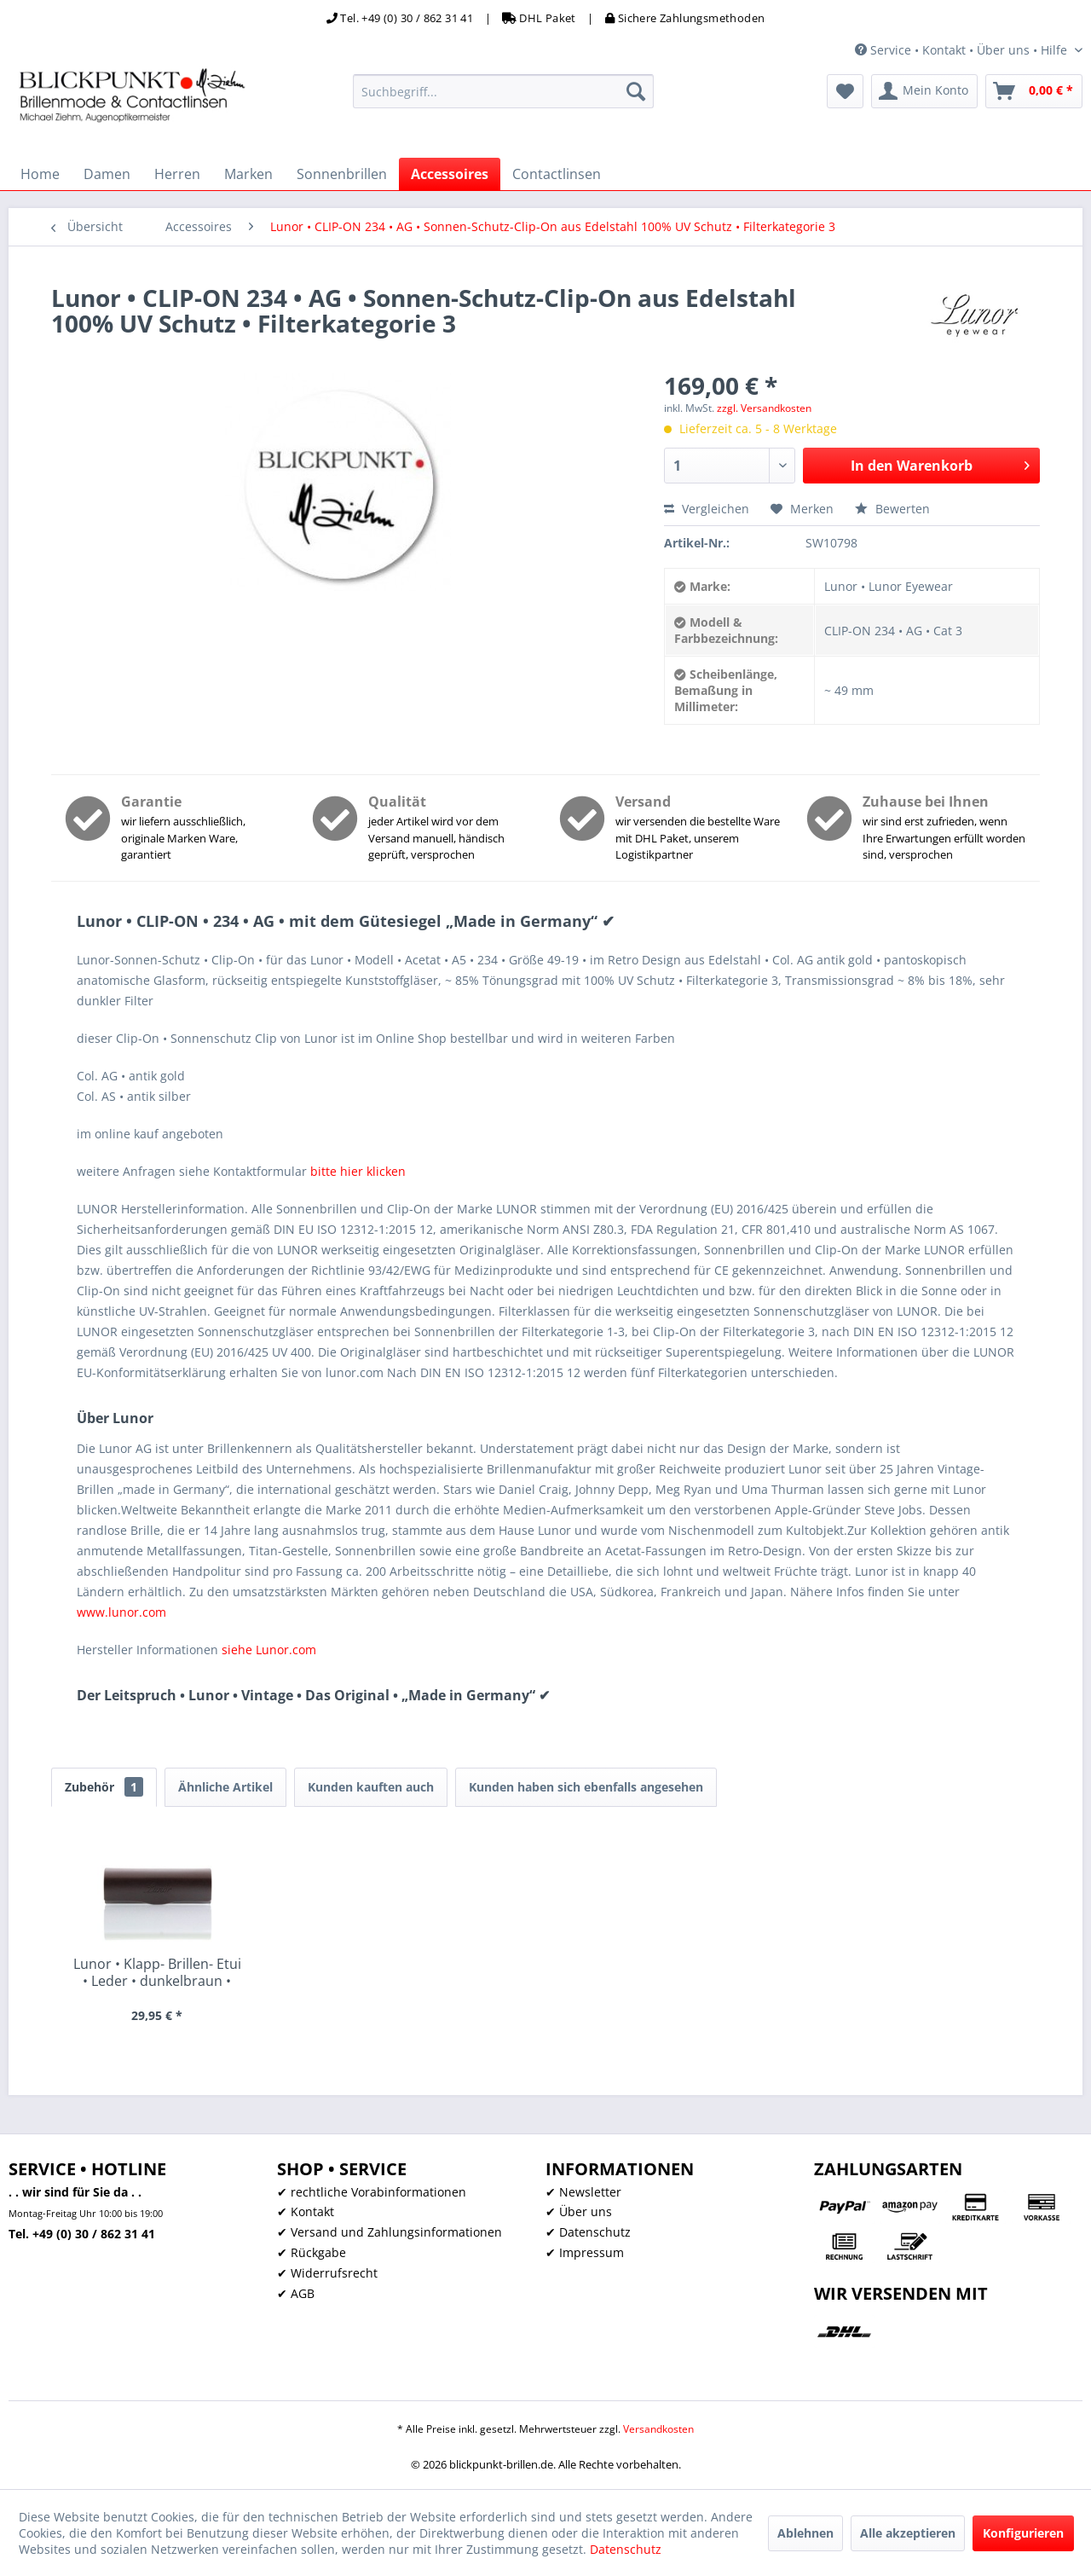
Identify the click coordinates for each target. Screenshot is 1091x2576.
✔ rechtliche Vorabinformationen (371, 2192)
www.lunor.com (121, 1612)
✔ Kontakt (305, 2211)
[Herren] (177, 174)
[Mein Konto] (924, 91)
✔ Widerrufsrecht (327, 2273)
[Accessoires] (449, 174)
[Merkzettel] (845, 91)
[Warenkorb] (1033, 91)
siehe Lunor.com (269, 1649)
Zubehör (104, 1787)
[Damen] (107, 174)
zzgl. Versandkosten (764, 408)
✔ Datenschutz (588, 2232)
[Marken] (248, 174)
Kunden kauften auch (371, 1787)
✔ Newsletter (583, 2192)
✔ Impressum (585, 2252)
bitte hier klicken (358, 1171)
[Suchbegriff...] (503, 91)
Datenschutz (625, 2549)
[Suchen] (636, 91)
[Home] (40, 174)
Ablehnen (805, 2533)
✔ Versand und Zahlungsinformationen (389, 2232)
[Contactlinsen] (556, 174)
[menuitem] (503, 91)
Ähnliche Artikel (225, 1787)
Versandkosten (658, 2429)
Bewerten (892, 509)
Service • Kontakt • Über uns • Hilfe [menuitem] (963, 50)
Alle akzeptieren (907, 2533)
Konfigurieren (1023, 2533)
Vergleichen (706, 509)
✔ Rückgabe (311, 2252)
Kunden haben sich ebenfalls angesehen (586, 1787)
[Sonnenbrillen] (342, 174)
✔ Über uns (579, 2211)
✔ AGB (296, 2293)
